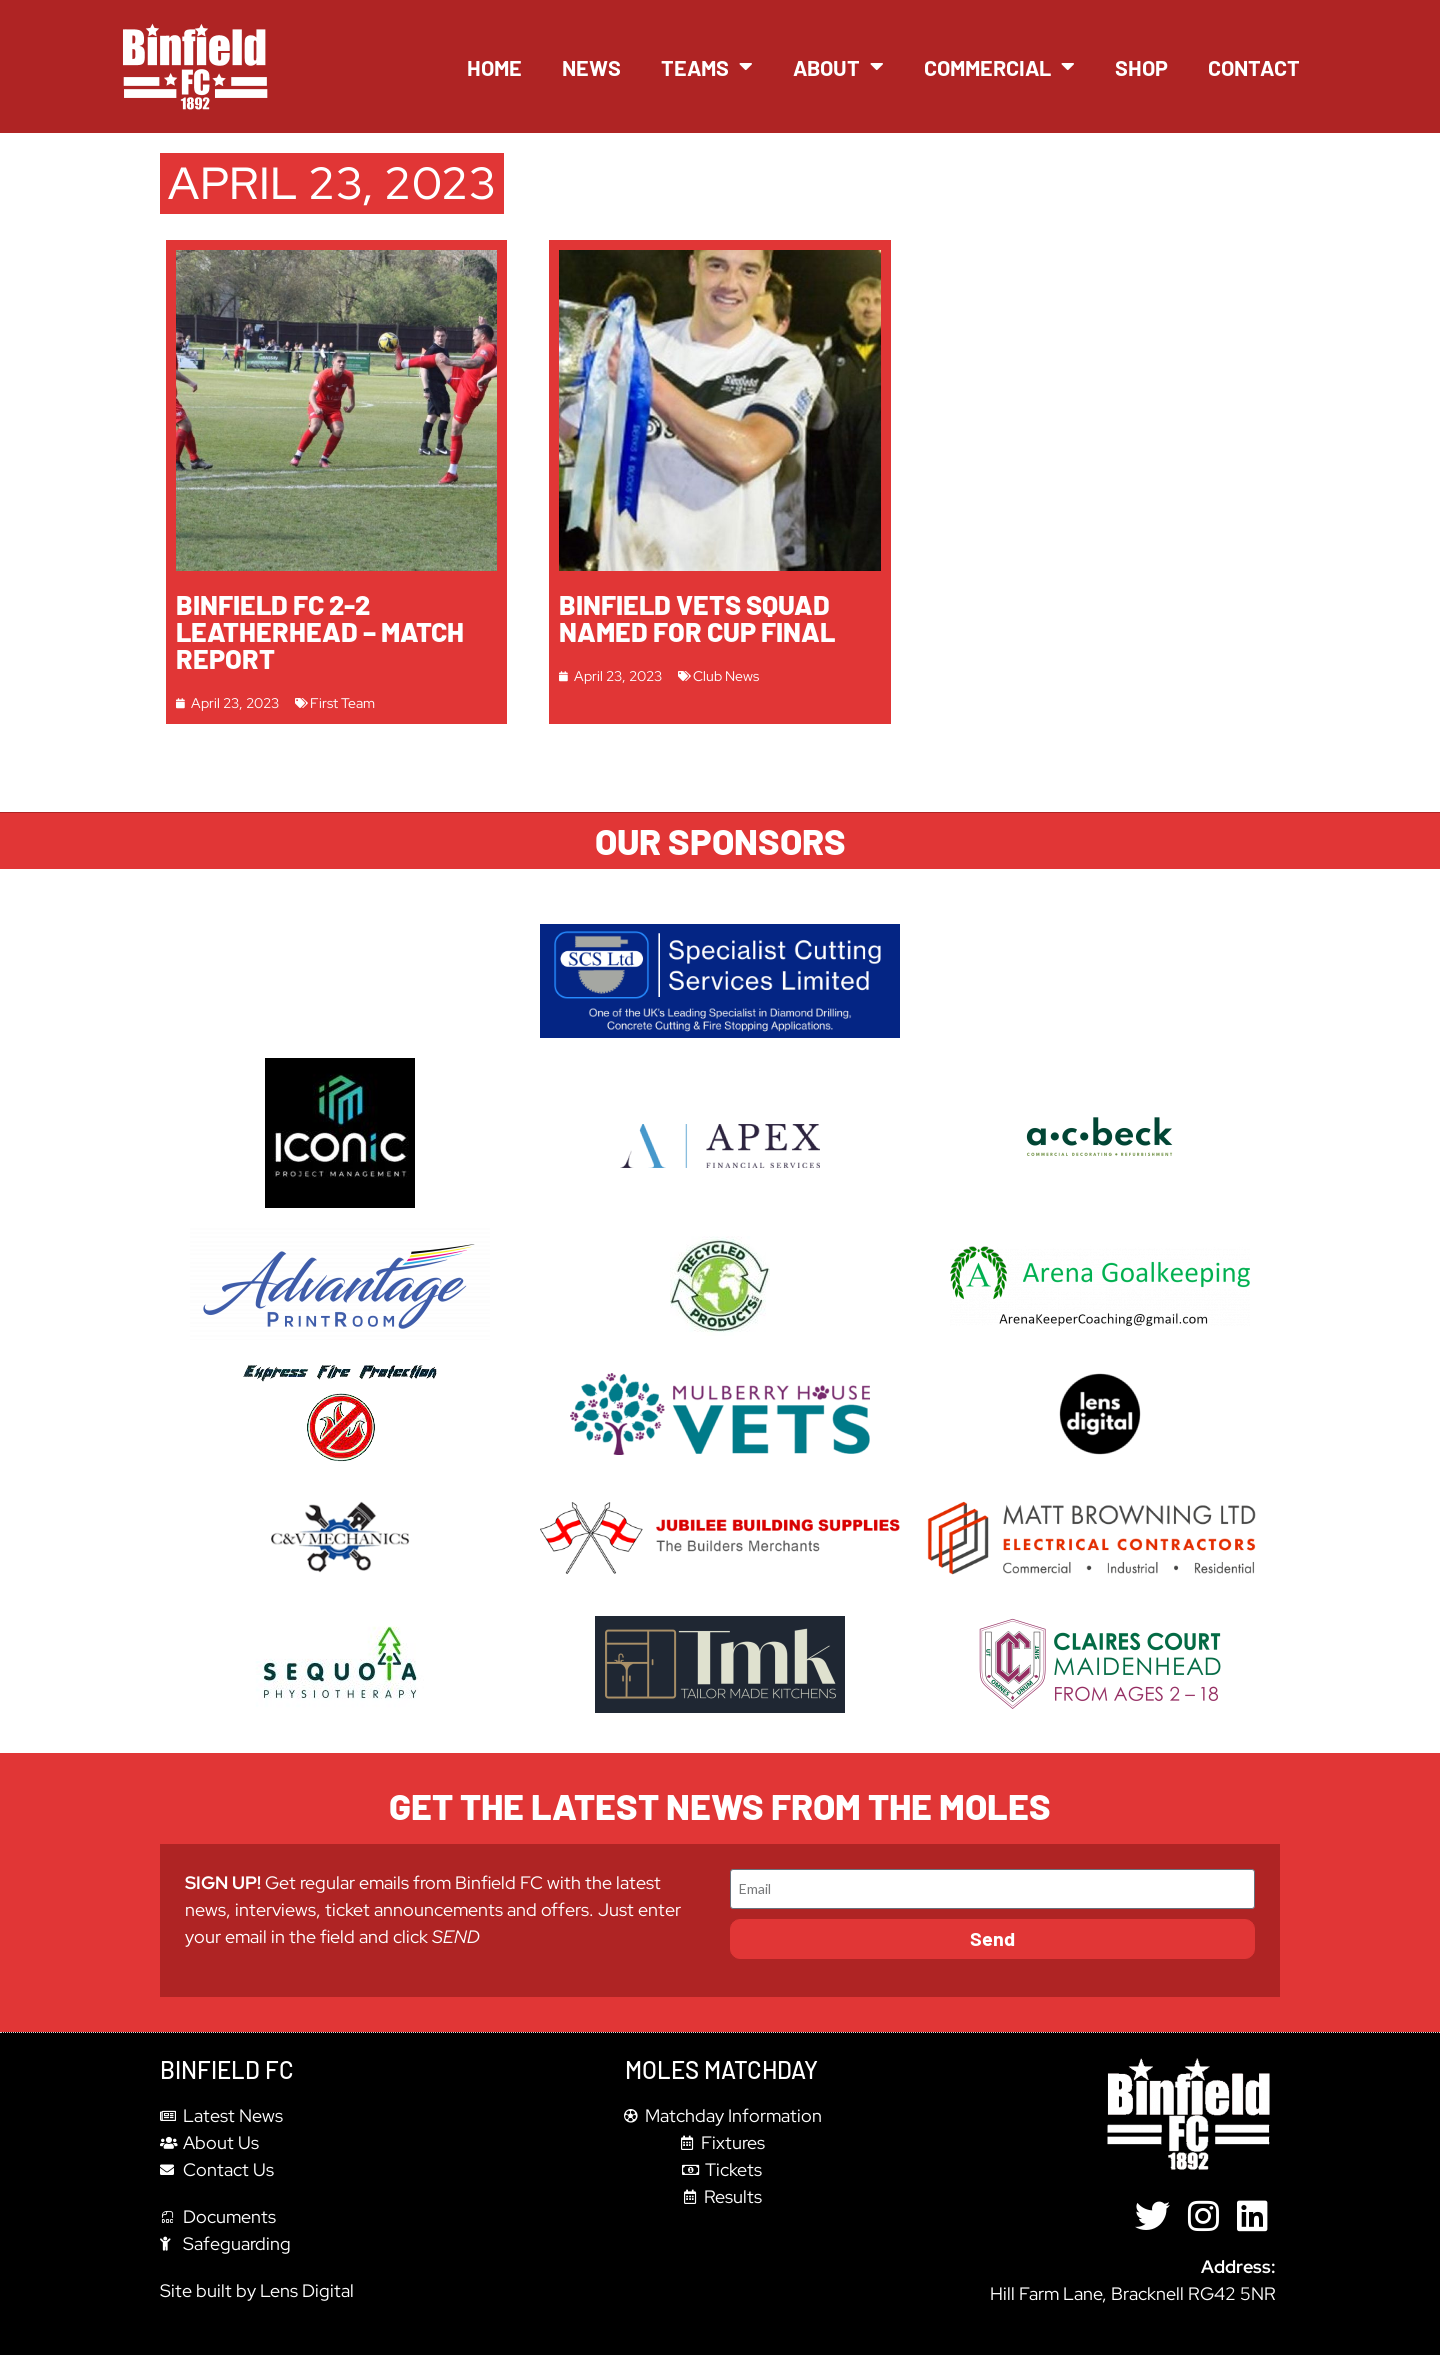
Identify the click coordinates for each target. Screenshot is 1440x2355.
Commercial (999, 67)
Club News (726, 675)
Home (494, 67)
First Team (342, 702)
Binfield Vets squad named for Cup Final (697, 617)
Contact (1254, 67)
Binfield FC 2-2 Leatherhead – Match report (320, 631)
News (591, 67)
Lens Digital (307, 2290)
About (838, 67)
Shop (1141, 67)
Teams (707, 67)
